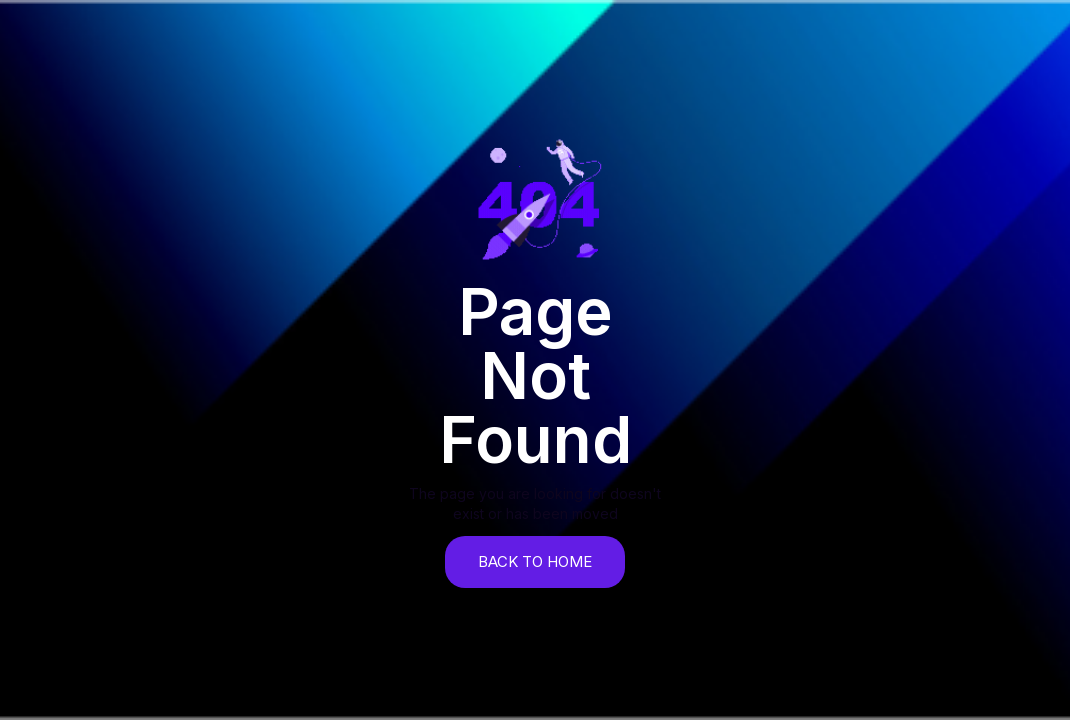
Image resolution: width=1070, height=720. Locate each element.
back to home (535, 561)
